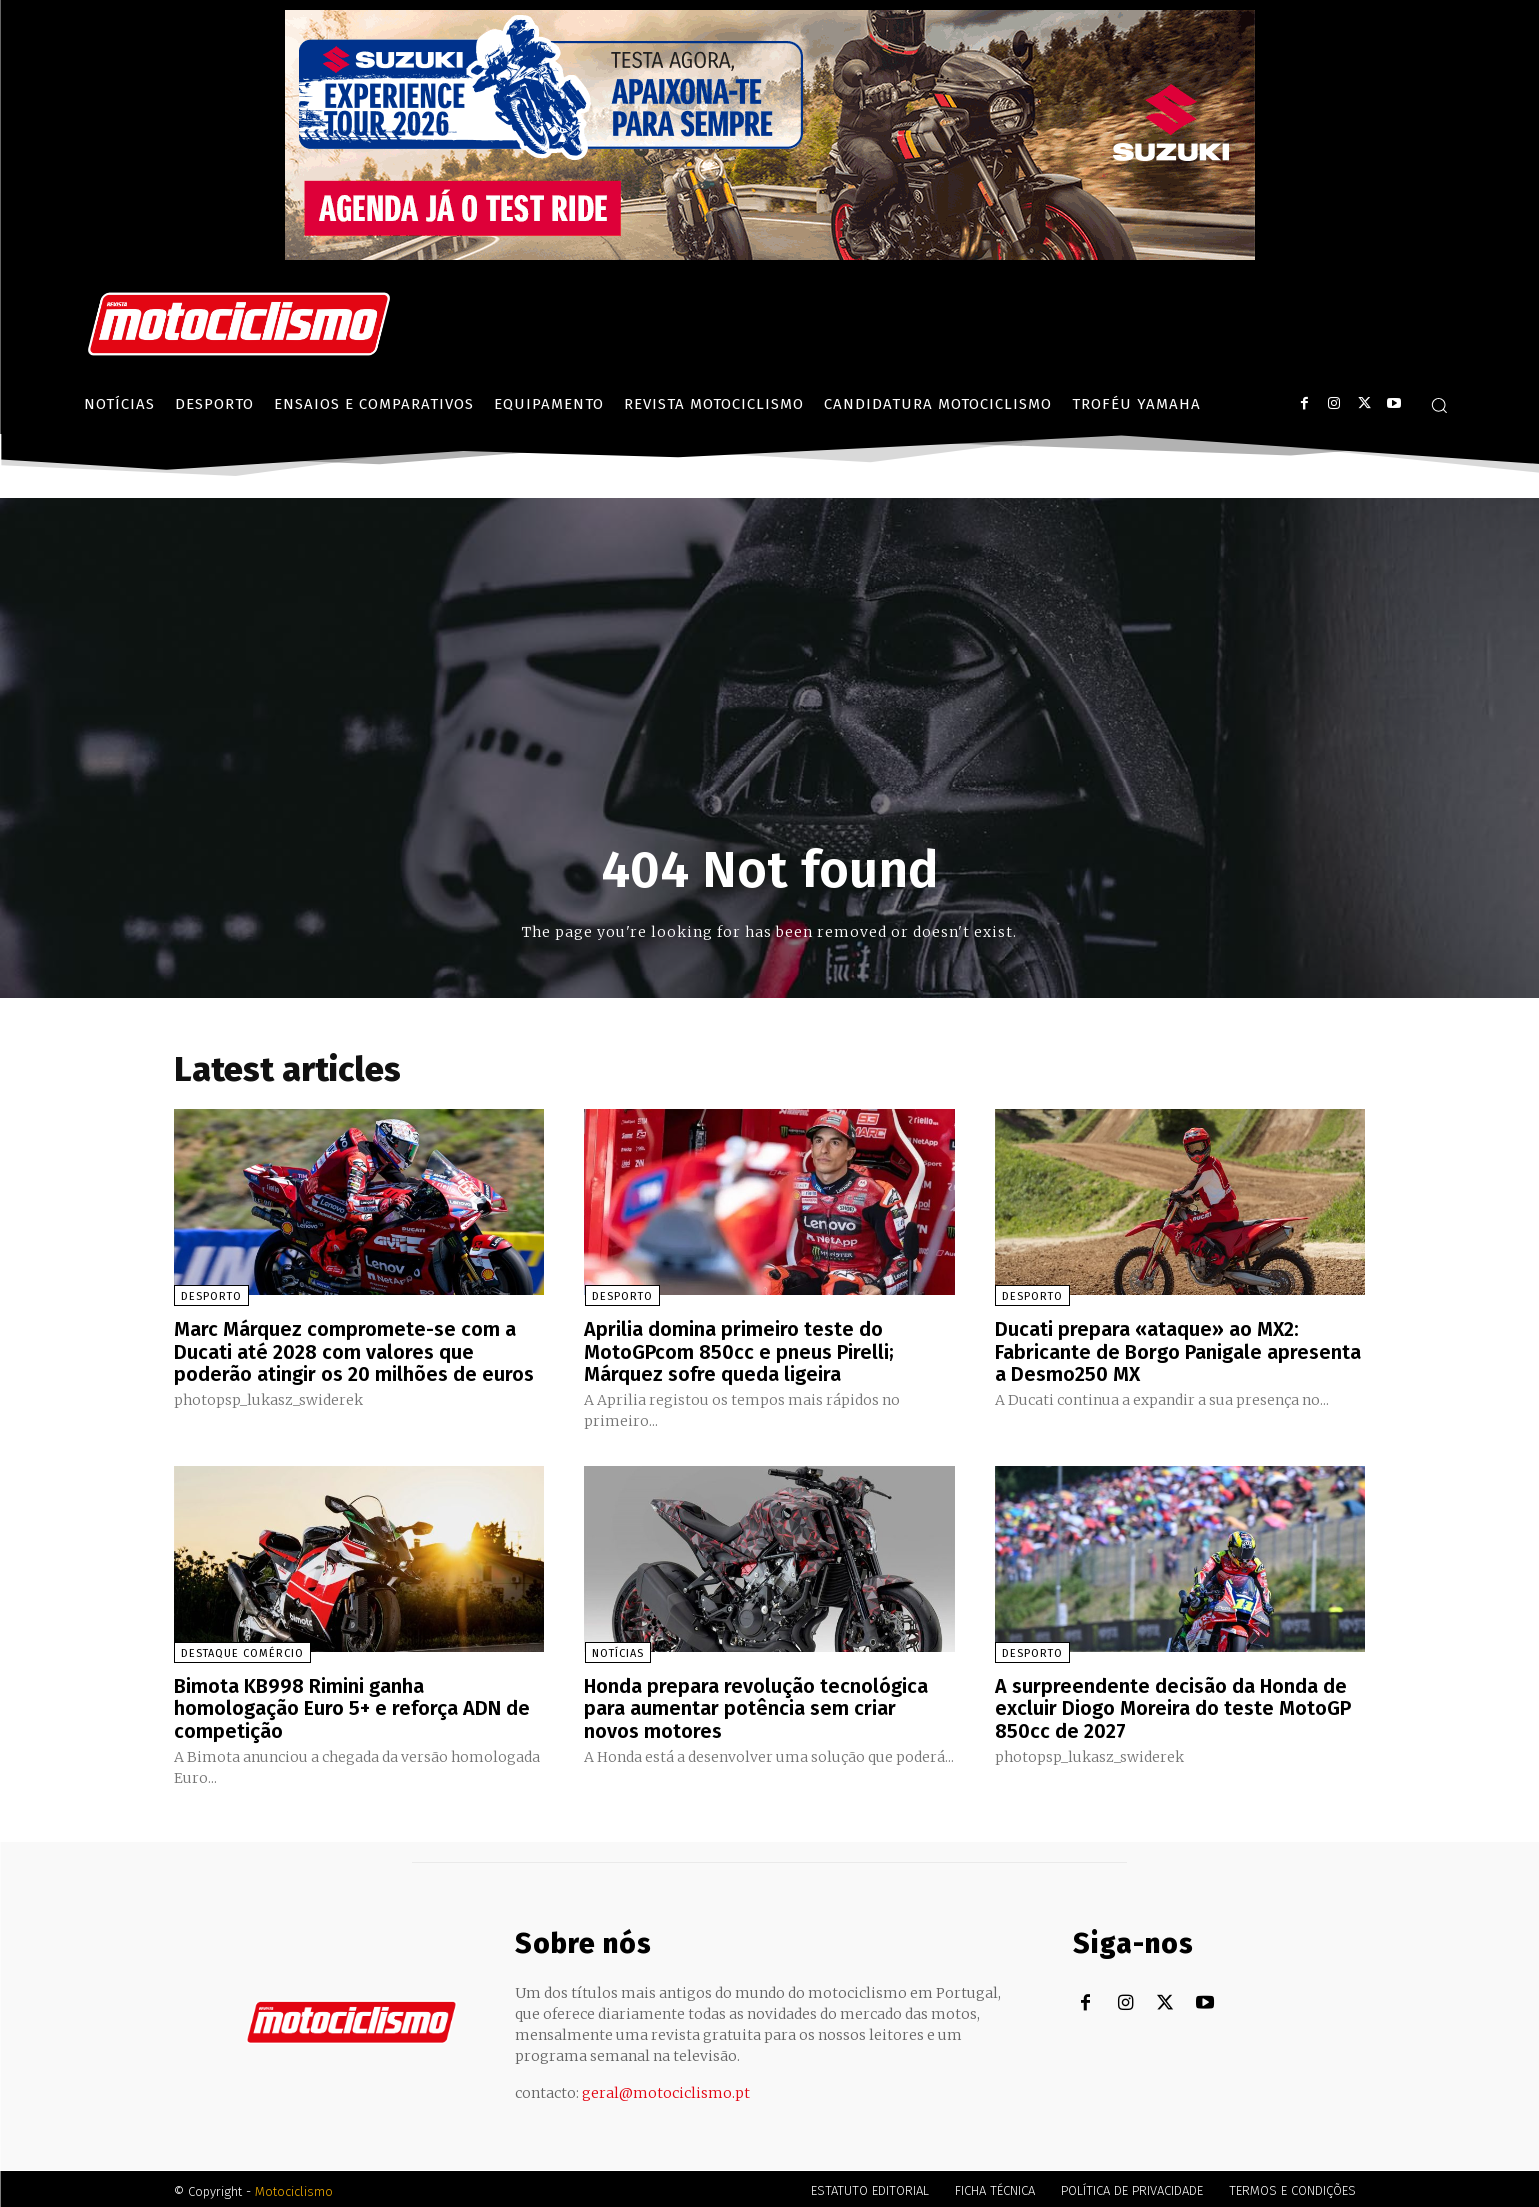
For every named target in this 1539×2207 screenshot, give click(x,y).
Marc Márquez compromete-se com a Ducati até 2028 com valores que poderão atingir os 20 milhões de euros (354, 1351)
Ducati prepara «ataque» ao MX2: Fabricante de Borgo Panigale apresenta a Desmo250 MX (1178, 1351)
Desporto (211, 1296)
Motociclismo (294, 2186)
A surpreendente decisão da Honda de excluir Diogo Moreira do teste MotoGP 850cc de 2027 (1173, 1705)
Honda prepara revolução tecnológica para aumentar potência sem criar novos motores (756, 1705)
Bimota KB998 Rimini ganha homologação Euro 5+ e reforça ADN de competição (352, 1705)
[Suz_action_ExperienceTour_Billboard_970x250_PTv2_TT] (770, 254)
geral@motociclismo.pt (666, 2088)
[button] (1439, 405)
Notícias (617, 1650)
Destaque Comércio (242, 1650)
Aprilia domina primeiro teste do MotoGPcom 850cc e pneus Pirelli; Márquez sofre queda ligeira (739, 1351)
